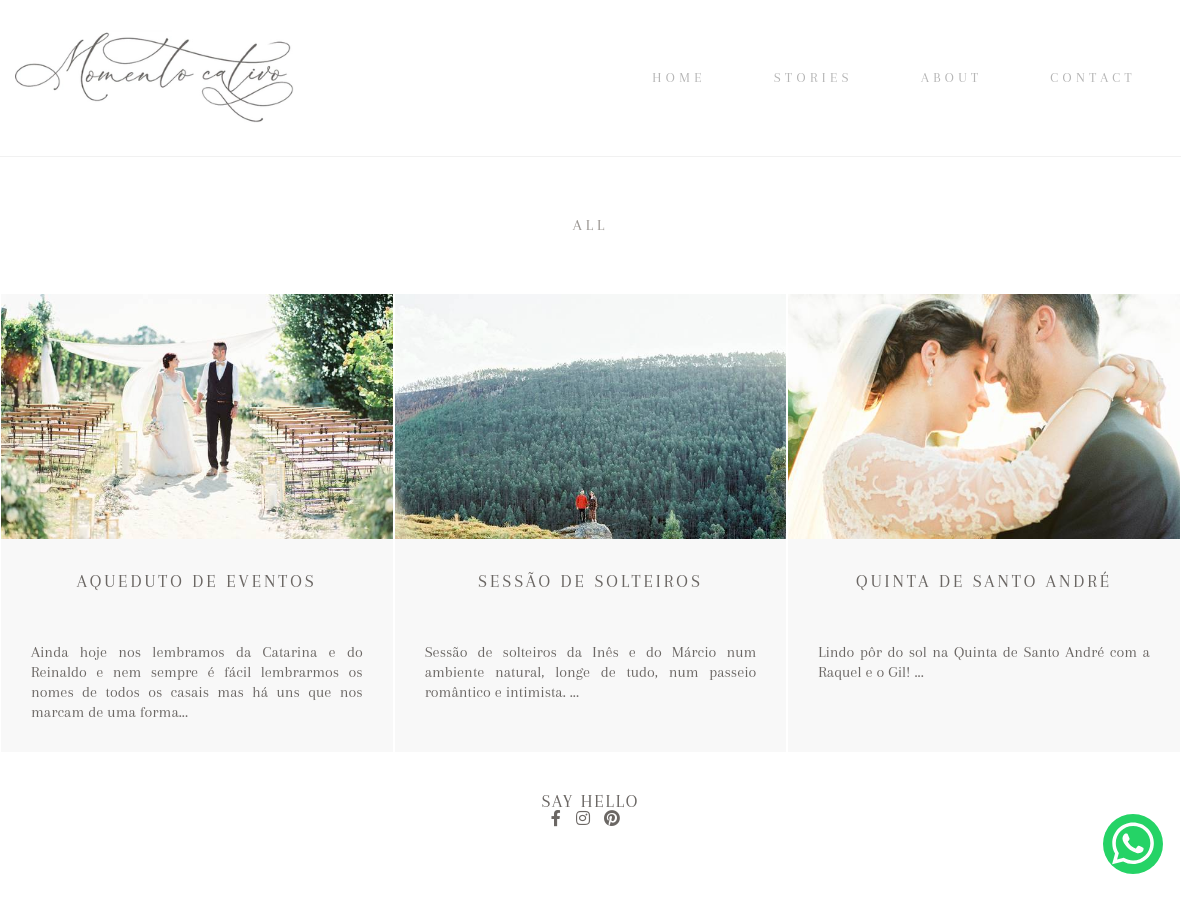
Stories (813, 77)
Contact (1093, 77)
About (952, 77)
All (591, 225)
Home (679, 77)
